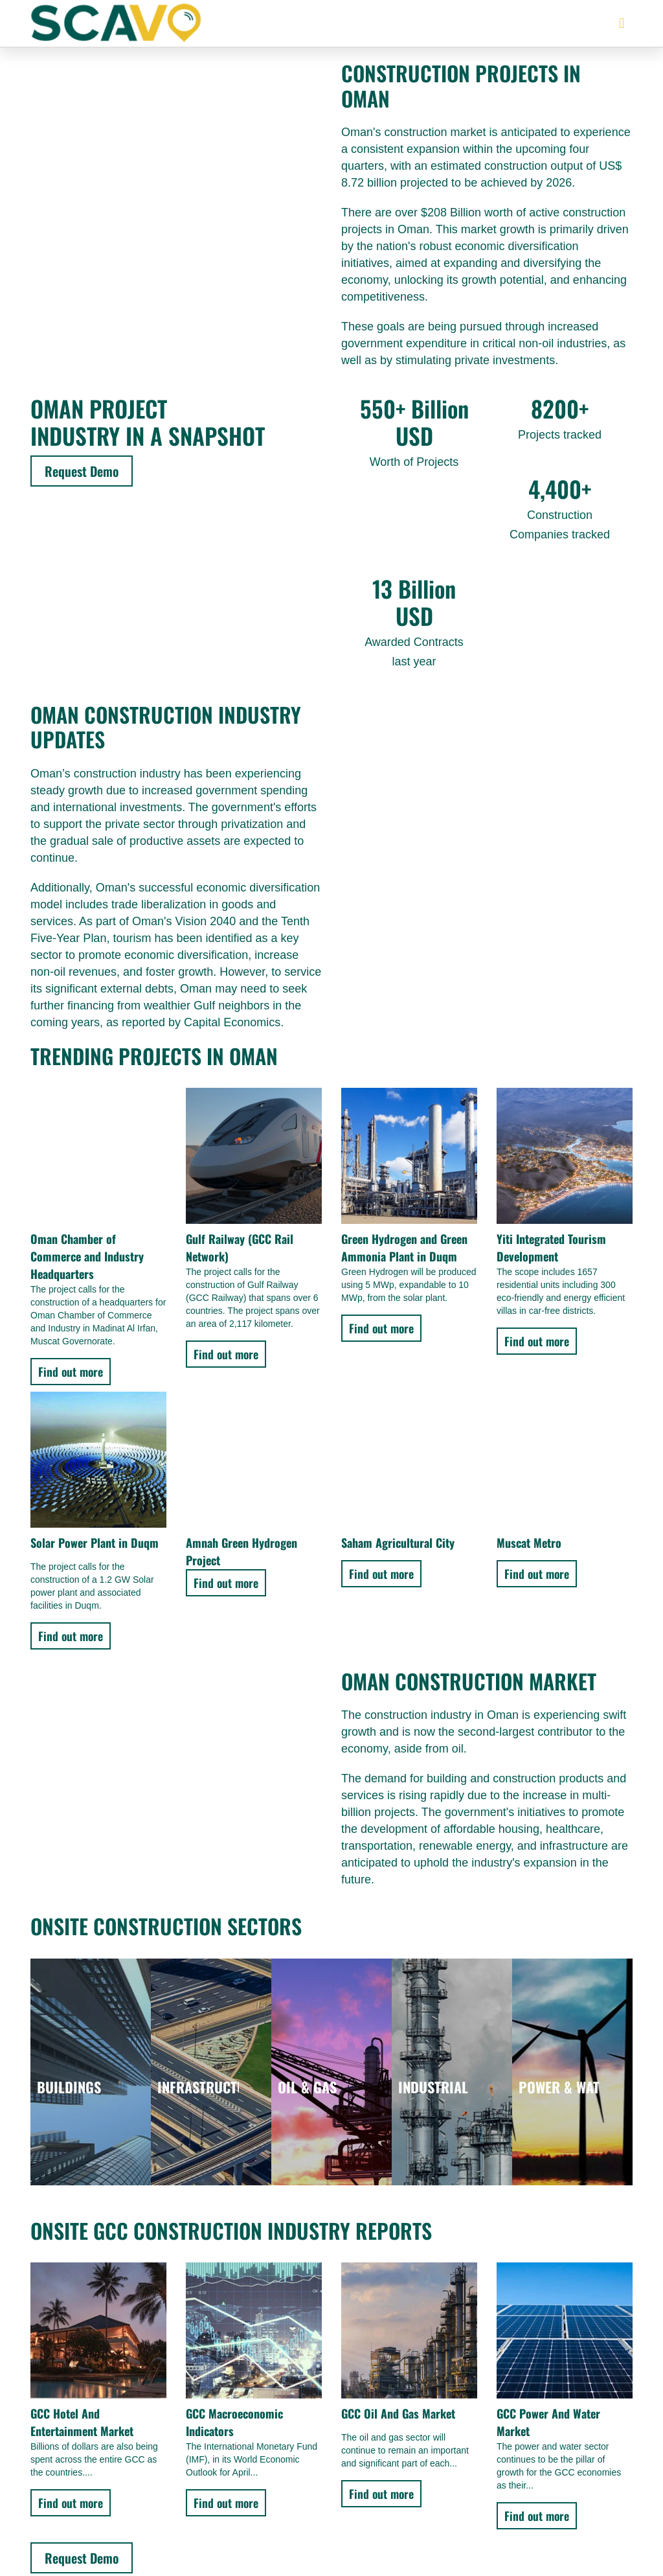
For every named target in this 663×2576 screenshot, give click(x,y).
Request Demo (81, 471)
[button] (622, 23)
